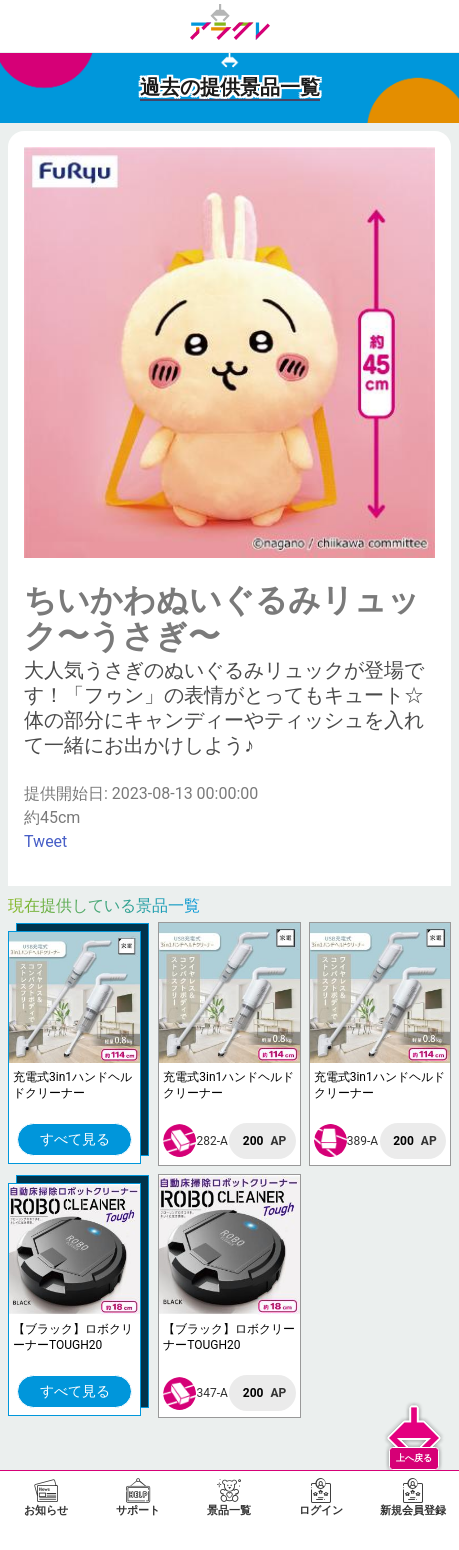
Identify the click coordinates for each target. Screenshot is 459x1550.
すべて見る (75, 1139)
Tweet (45, 841)
